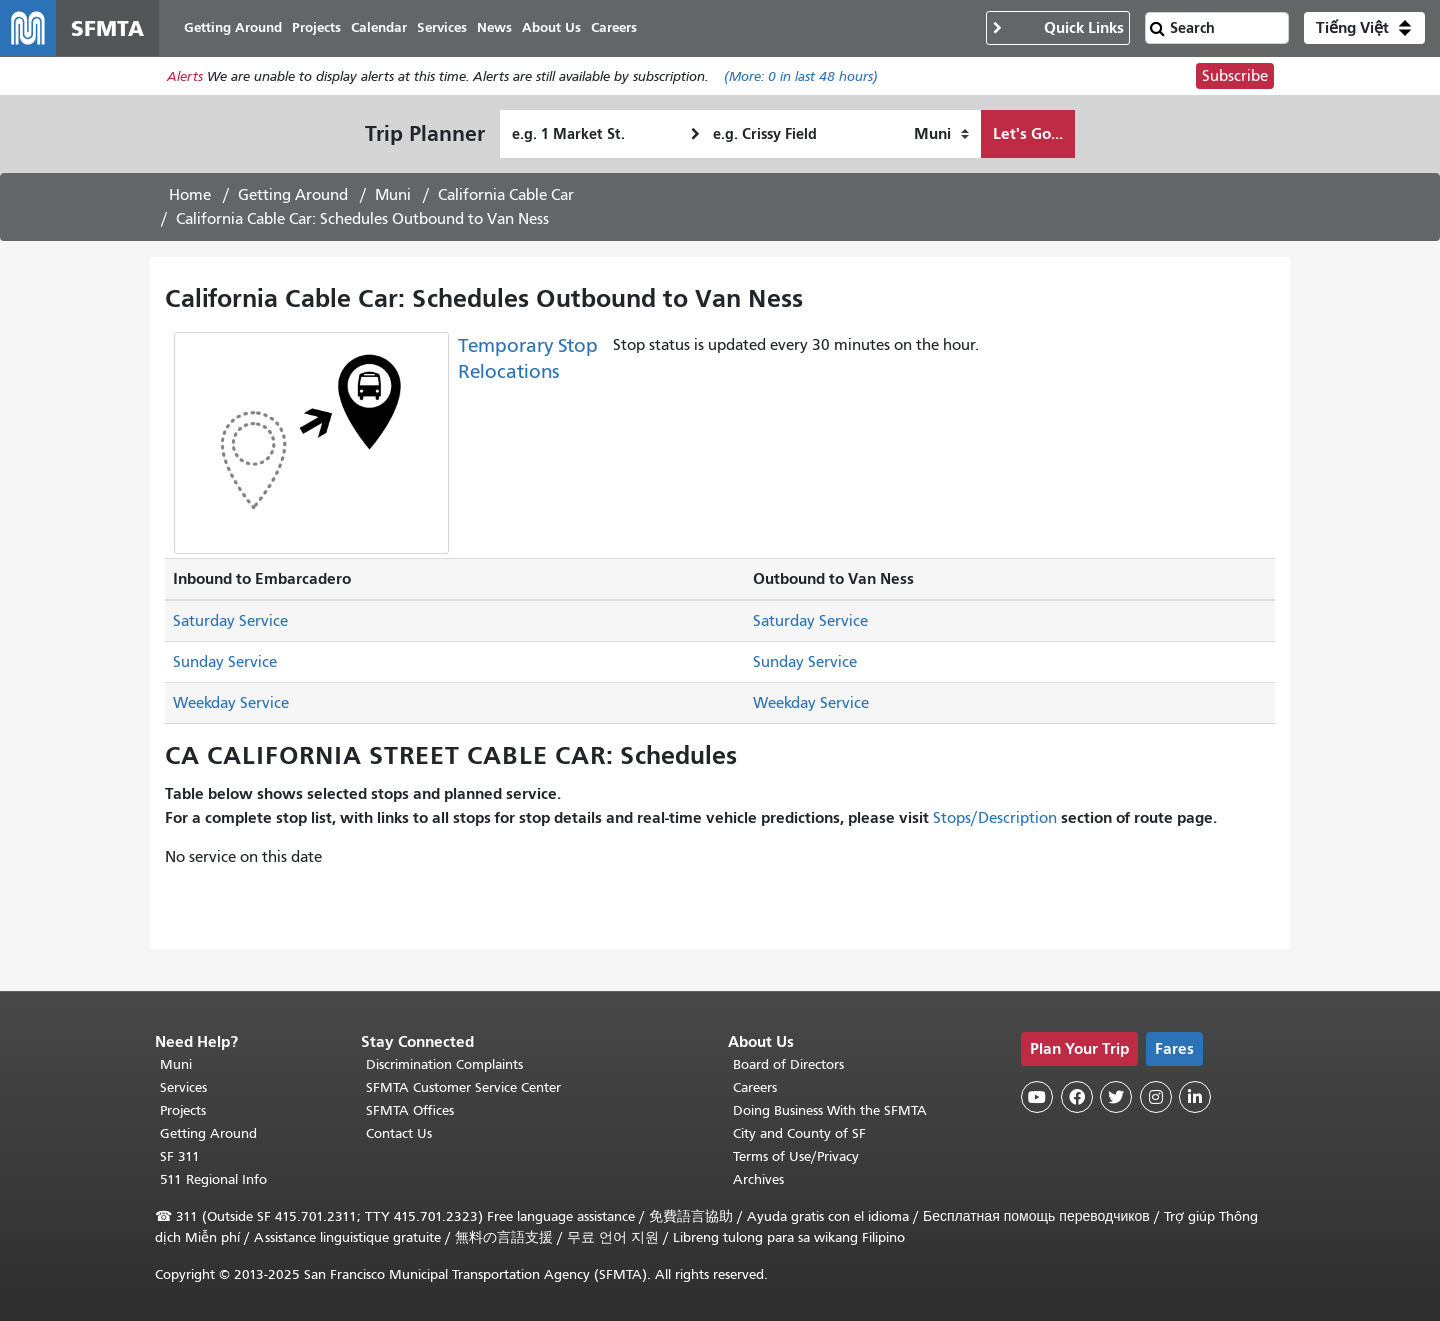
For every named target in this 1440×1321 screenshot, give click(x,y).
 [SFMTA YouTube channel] (1037, 1097)
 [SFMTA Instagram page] (1156, 1097)
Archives (758, 1179)
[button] (1364, 28)
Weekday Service (231, 703)
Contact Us (399, 1133)
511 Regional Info (213, 1179)
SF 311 (180, 1156)
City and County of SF (799, 1133)
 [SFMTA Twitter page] (1116, 1097)
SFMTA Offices (410, 1110)
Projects (183, 1110)
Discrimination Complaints (444, 1064)
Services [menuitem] (442, 27)
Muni (393, 195)
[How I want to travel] (941, 134)
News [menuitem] (494, 27)
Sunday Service (225, 662)
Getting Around (293, 195)
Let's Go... (1028, 133)
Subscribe (1235, 76)
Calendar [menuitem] (379, 27)
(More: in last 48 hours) (801, 76)
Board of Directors (788, 1064)
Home (190, 195)
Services (183, 1087)
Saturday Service (230, 621)
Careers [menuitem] (614, 27)
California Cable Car (506, 195)
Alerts (185, 76)
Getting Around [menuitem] (233, 27)
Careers (755, 1087)
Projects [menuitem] (316, 27)
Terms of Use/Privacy (796, 1156)
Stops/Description (995, 818)
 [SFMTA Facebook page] (1077, 1097)
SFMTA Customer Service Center (463, 1087)
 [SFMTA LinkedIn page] (1195, 1097)
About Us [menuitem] (551, 27)
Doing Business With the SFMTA (830, 1110)
